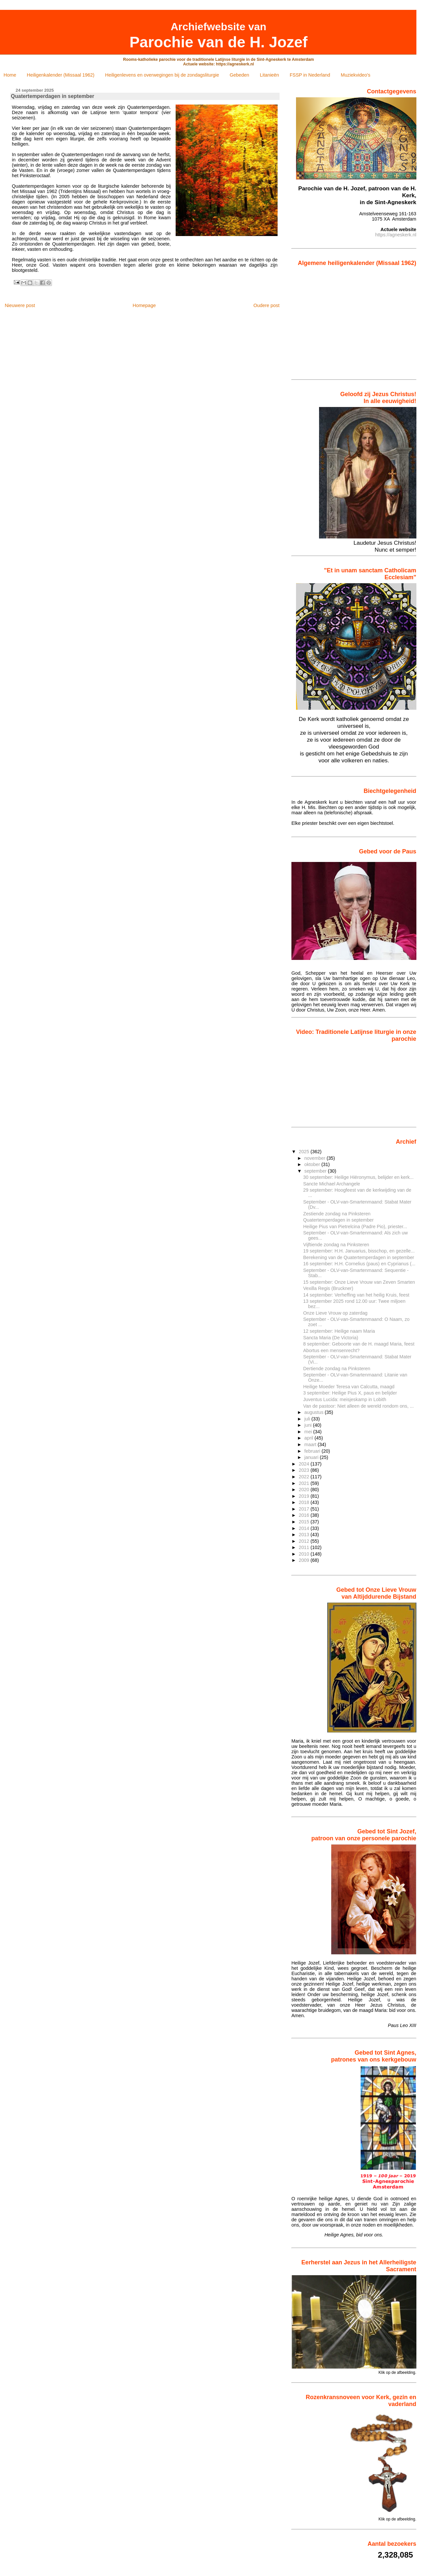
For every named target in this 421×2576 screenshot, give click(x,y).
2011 (304, 1547)
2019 (304, 1496)
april (309, 1438)
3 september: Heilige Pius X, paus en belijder (350, 1392)
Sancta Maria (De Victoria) (330, 1337)
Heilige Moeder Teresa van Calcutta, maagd (349, 1386)
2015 (304, 1521)
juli (307, 1418)
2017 (304, 1509)
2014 (304, 1528)
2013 (304, 1534)
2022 (304, 1476)
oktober (312, 1164)
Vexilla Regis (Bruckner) (328, 1288)
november (315, 1158)
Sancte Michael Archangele (331, 1183)
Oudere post (266, 305)
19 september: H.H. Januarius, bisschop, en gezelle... (359, 1250)
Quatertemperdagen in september (338, 1220)
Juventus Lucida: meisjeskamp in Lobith (344, 1399)
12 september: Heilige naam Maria (339, 1331)
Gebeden (239, 75)
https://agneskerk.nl (395, 234)
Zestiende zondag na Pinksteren (337, 1213)
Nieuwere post (20, 305)
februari (313, 1451)
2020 (304, 1489)
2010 (304, 1554)
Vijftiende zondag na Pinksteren (336, 1244)
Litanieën (269, 75)
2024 (304, 1464)
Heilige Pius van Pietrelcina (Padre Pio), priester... (355, 1226)
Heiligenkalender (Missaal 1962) (61, 75)
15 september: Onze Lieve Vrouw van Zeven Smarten (359, 1282)
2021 (304, 1483)
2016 (304, 1515)
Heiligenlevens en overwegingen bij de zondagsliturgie (162, 75)
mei (308, 1431)
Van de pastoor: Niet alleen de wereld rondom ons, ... (358, 1406)
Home (10, 75)
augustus (314, 1412)
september (316, 1171)
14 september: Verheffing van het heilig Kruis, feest (356, 1295)
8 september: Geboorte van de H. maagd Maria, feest (358, 1344)
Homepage (144, 305)
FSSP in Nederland (310, 75)
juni (308, 1425)
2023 (304, 1470)
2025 (304, 1151)
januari (312, 1457)
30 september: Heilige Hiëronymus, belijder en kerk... (358, 1177)
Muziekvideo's (355, 75)
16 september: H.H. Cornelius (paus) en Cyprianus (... (359, 1263)
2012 (304, 1541)
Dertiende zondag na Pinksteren (336, 1368)
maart (311, 1444)
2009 (304, 1560)
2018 (304, 1502)
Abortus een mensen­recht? (331, 1350)
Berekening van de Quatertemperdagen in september (358, 1257)
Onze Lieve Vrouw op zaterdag (335, 1313)
